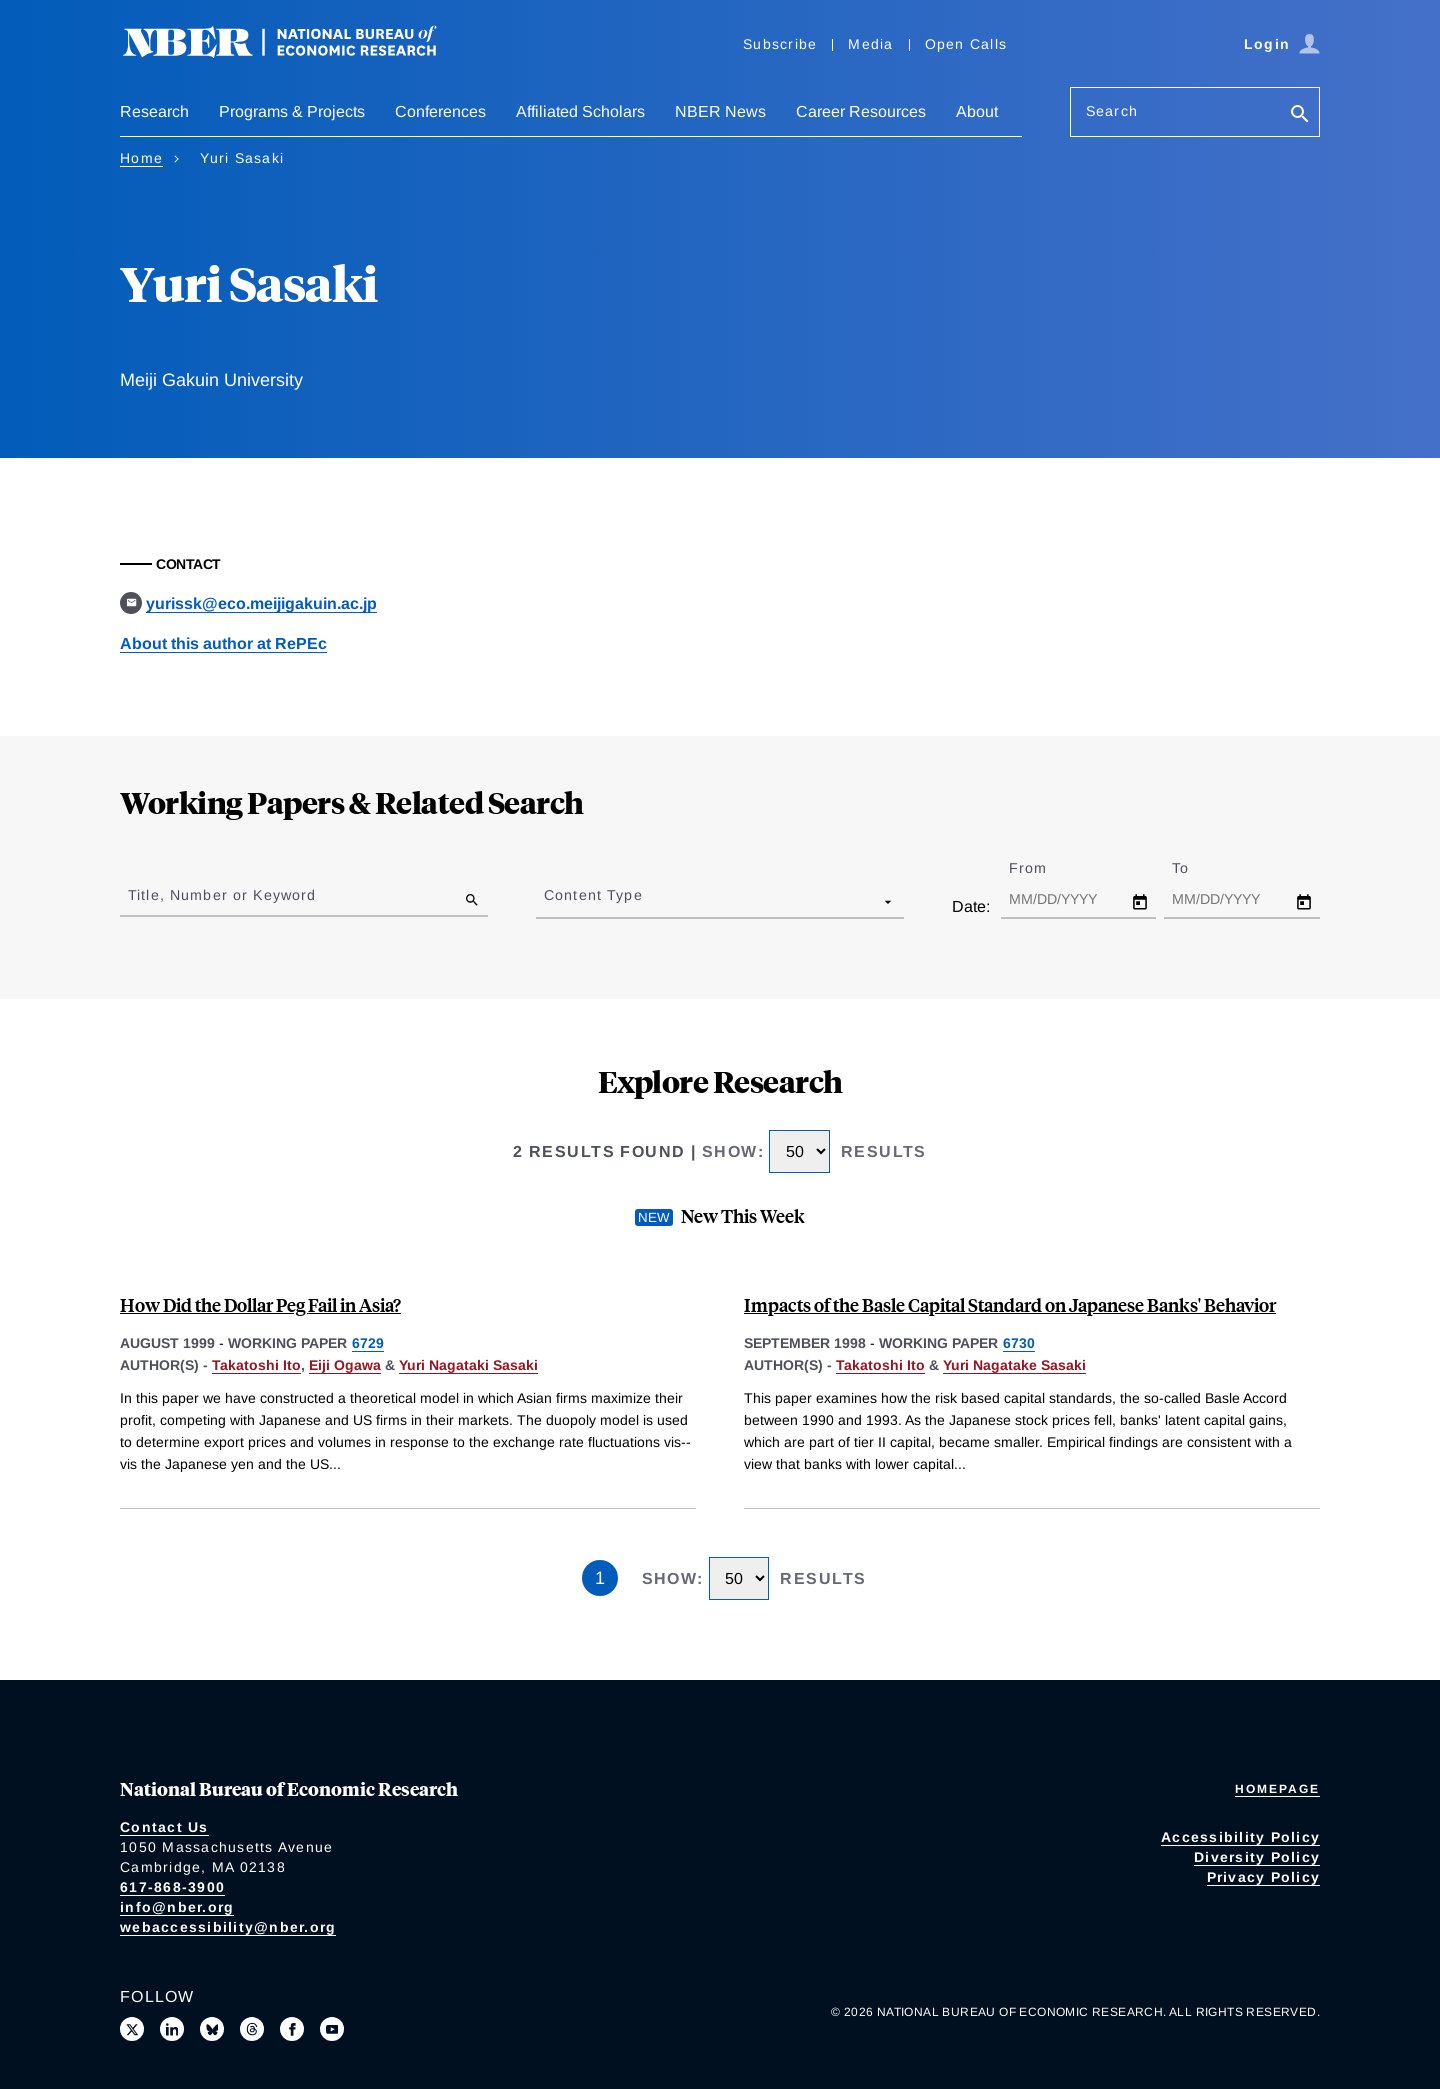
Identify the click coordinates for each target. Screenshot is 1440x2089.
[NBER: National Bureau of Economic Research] (296, 52)
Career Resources (861, 111)
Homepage (1277, 1789)
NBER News (720, 111)
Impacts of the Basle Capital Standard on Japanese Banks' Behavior (1010, 1304)
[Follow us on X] (132, 2029)
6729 (368, 1343)
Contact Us (164, 1827)
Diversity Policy (1257, 1857)
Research (154, 111)
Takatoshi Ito (256, 1365)
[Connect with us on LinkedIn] (172, 2029)
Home (141, 158)
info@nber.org (177, 1907)
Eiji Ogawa (345, 1365)
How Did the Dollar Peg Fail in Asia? (260, 1304)
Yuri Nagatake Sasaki (1014, 1365)
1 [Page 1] (600, 1578)
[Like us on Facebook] (292, 2029)
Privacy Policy (1264, 1877)
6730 (1019, 1343)
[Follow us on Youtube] (332, 2029)
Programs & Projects (292, 111)
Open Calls (966, 44)
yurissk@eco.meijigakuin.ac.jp (261, 603)
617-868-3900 (172, 1887)
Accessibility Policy (1240, 1837)
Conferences (440, 111)
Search (1112, 111)
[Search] (1300, 115)
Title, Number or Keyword (222, 895)
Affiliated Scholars (580, 111)
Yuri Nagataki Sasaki (468, 1365)
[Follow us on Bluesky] (212, 2029)
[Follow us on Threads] (252, 2029)
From (1045, 868)
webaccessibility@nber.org (228, 1927)
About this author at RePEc (223, 643)
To (1198, 868)
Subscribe (780, 44)
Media (870, 44)
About (977, 111)
